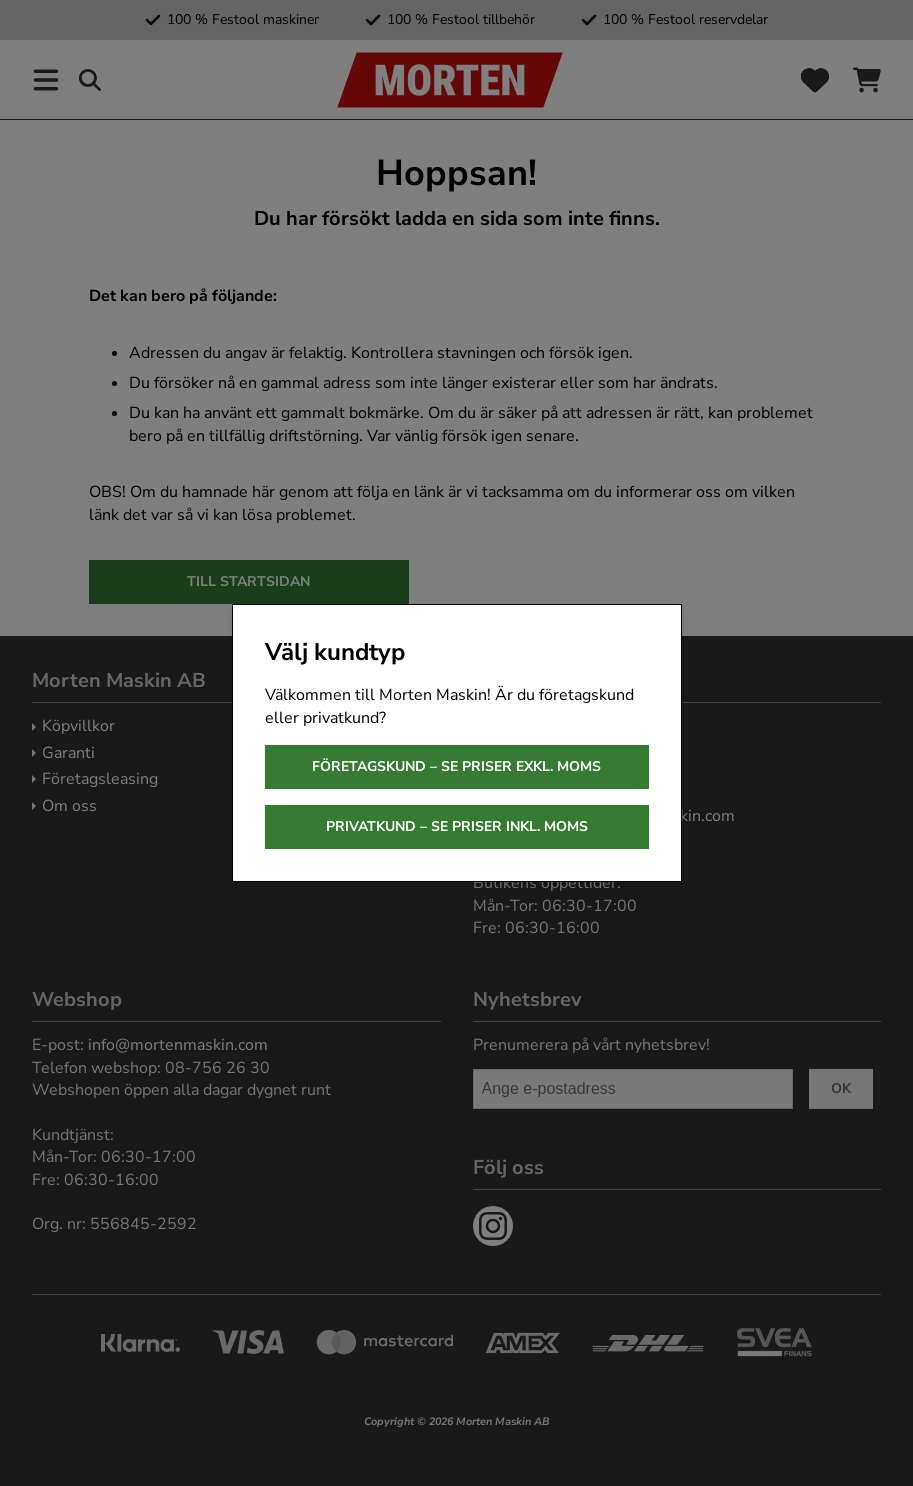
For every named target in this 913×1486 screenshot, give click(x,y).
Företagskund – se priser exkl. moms (456, 766)
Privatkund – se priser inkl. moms (457, 826)
